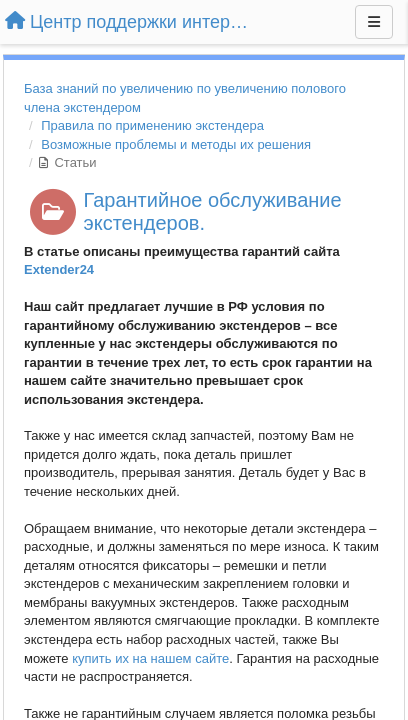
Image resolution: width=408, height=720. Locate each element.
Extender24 (59, 269)
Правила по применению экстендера (152, 125)
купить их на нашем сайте (150, 658)
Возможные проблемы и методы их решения (176, 144)
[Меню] (374, 22)
